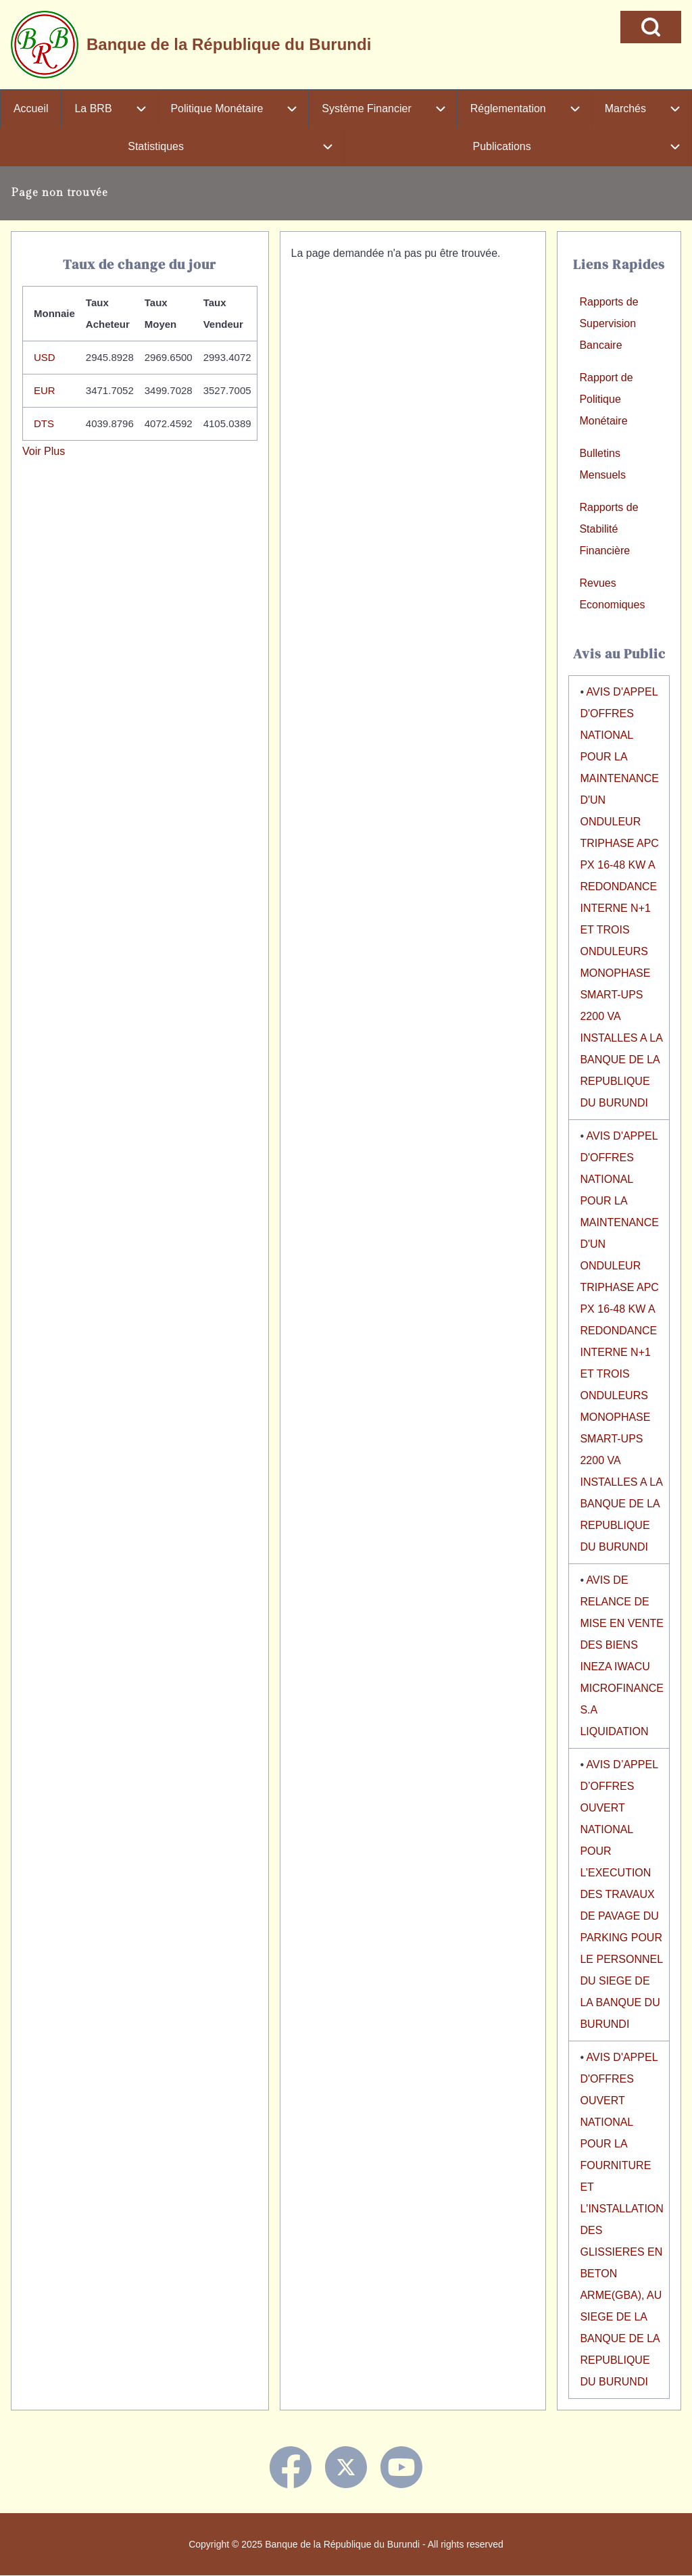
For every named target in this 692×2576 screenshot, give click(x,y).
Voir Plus (43, 451)
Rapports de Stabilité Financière (608, 529)
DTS (44, 423)
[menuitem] (31, 109)
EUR (44, 390)
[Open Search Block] (650, 27)
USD (44, 357)
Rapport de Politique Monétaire (606, 399)
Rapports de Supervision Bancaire (608, 323)
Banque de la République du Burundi (228, 44)
